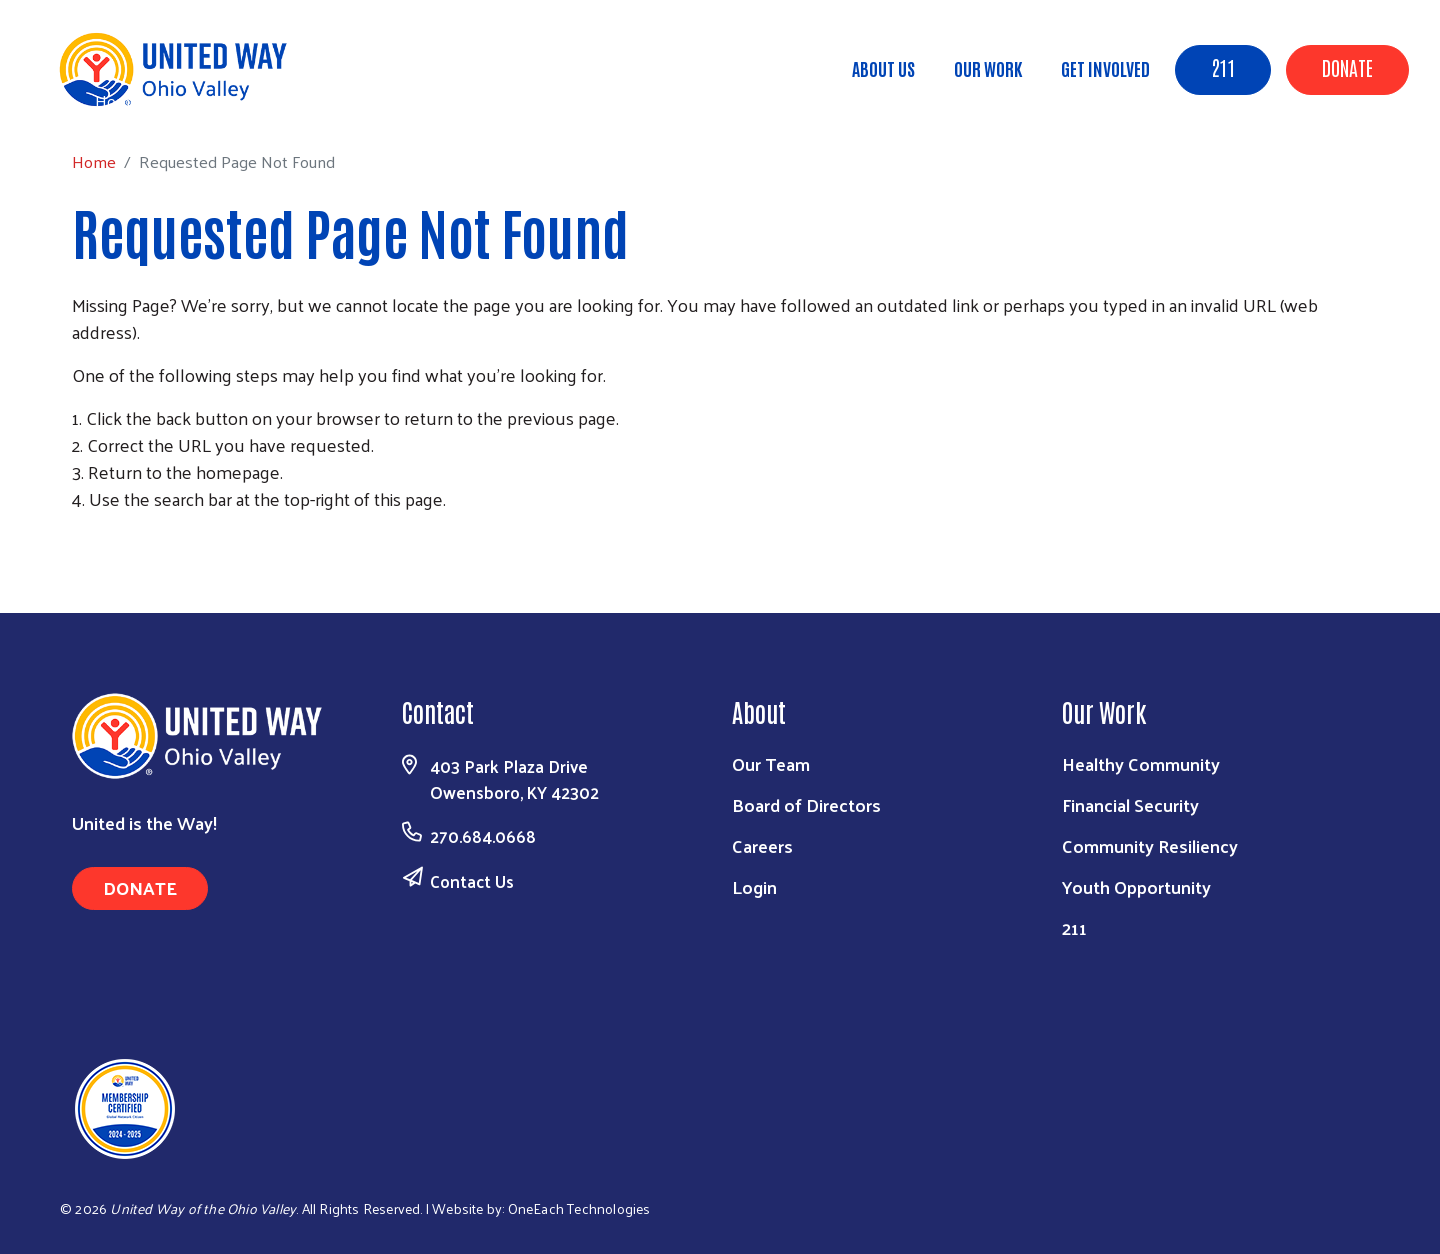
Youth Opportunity (1136, 886)
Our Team (771, 763)
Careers (762, 845)
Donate (1347, 67)
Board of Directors (806, 804)
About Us (883, 68)
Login (754, 886)
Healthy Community (1141, 763)
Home (117, 100)
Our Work (988, 68)
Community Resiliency (1150, 845)
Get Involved (1105, 68)
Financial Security (1130, 804)
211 (1223, 67)
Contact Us (472, 881)
